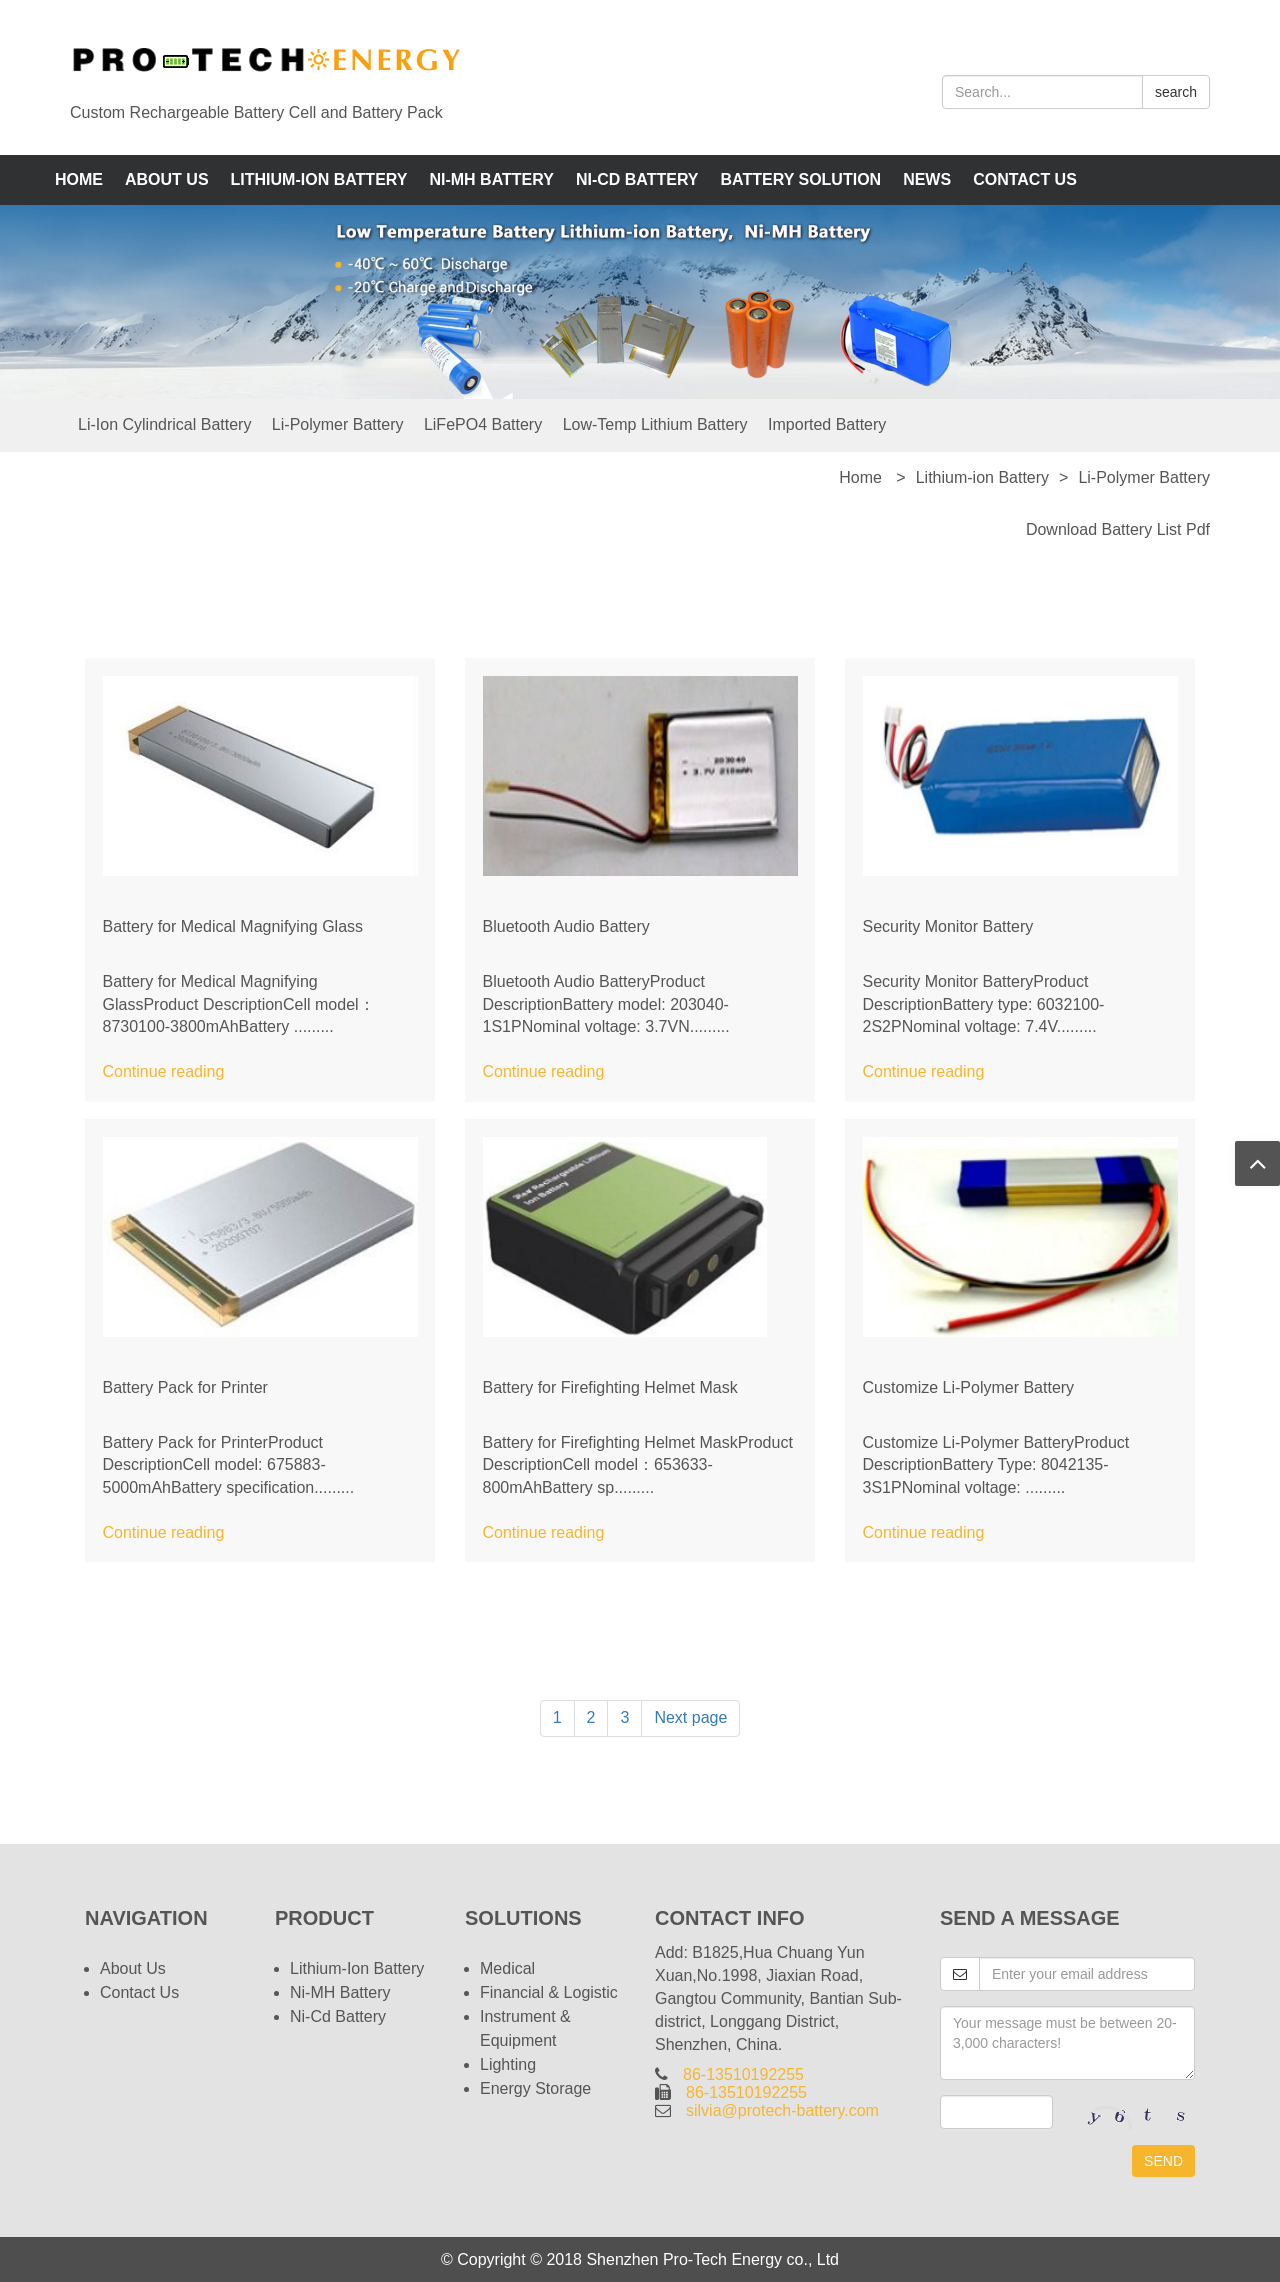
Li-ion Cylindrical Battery (164, 424)
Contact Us (1025, 179)
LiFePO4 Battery (483, 424)
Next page (690, 1717)
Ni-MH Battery (491, 179)
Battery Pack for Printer (185, 1387)
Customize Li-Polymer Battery (969, 1387)
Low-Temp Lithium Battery (655, 424)
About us (167, 179)
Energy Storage (535, 2088)
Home (79, 179)
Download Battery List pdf (1118, 529)
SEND (1163, 2161)
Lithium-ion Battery (319, 179)
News (927, 179)
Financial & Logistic (549, 1992)
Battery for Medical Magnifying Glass (233, 926)
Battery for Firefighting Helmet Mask (610, 1387)
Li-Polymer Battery (338, 424)
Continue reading (164, 1071)
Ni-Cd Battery (637, 179)
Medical (507, 1968)
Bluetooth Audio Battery (566, 926)
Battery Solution (801, 179)
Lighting (508, 2064)
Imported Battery (827, 424)
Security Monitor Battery (948, 926)
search (1176, 92)
